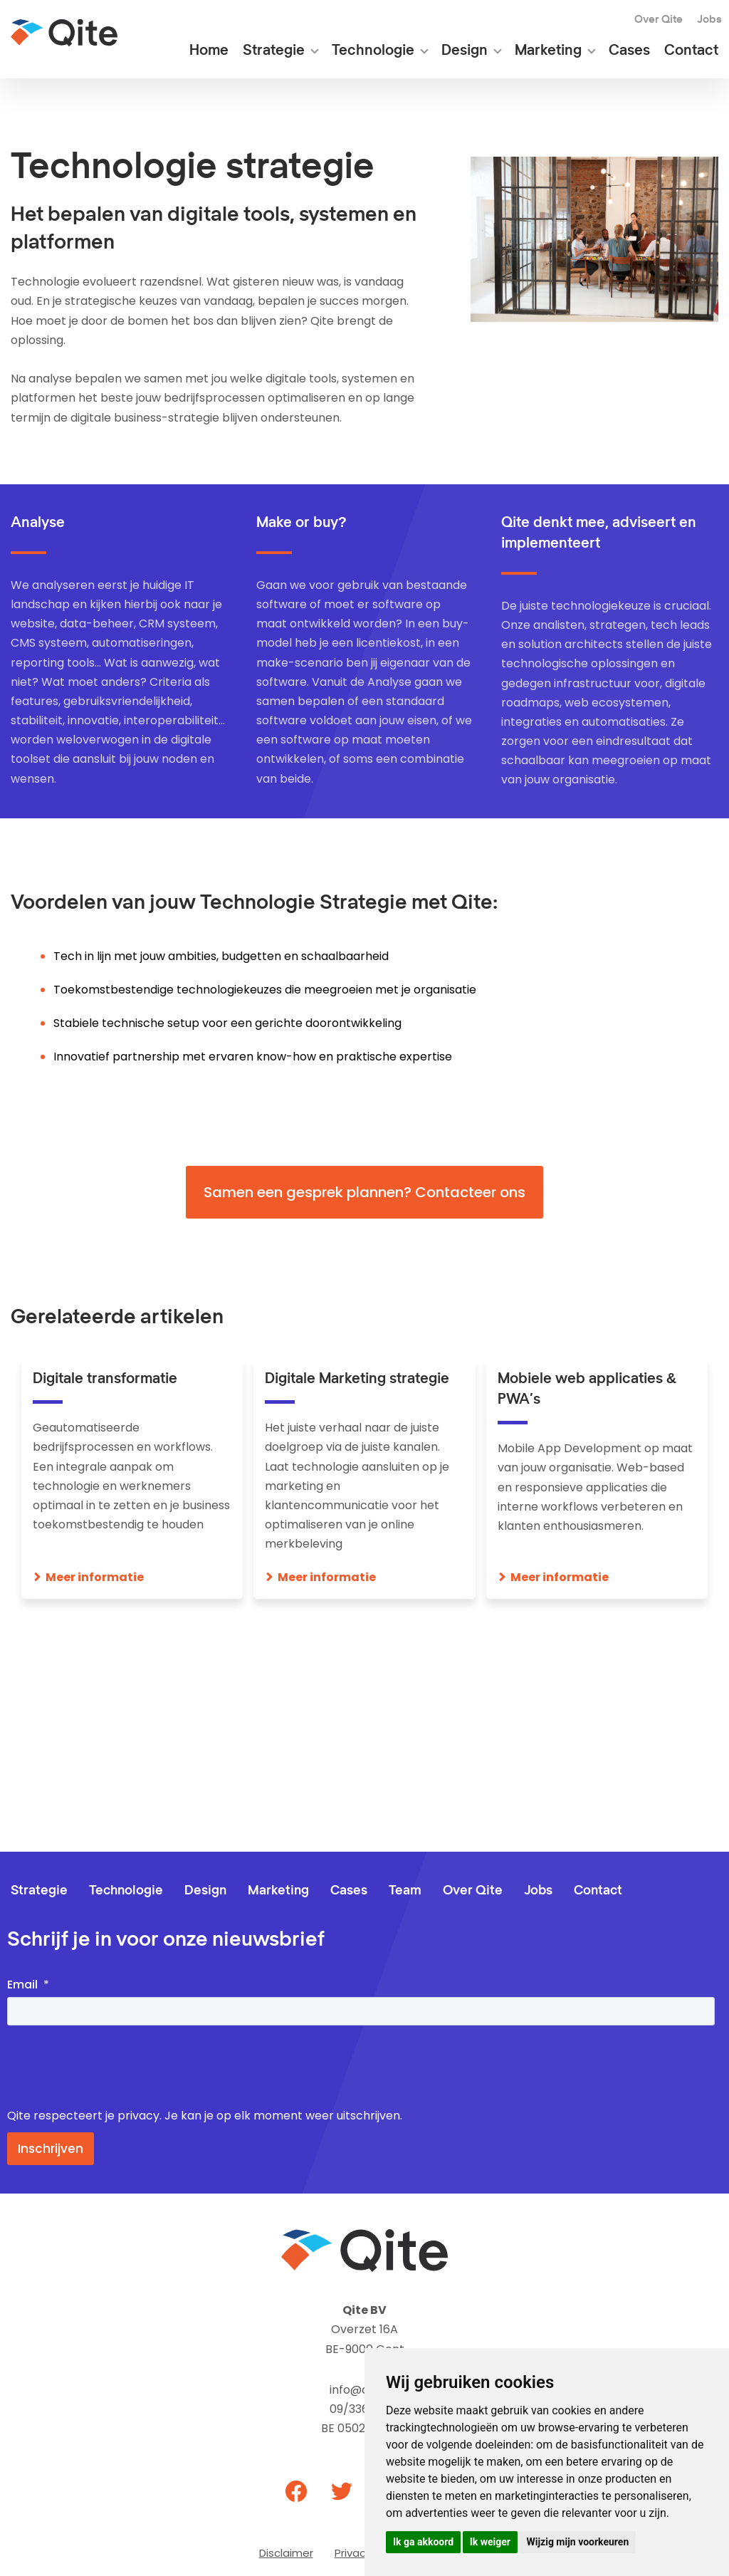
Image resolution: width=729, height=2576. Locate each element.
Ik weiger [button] (490, 2542)
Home (209, 50)
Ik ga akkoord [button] (423, 2542)
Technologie (373, 50)
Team (405, 1890)
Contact (691, 50)
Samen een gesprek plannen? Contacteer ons (364, 1192)
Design (464, 50)
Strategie (274, 50)
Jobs (709, 19)
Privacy (353, 2552)
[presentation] (115, 2067)
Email (22, 1984)
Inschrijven (50, 2148)
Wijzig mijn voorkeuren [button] (577, 2542)
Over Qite (658, 19)
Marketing (548, 50)
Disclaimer (286, 2552)
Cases (629, 50)
